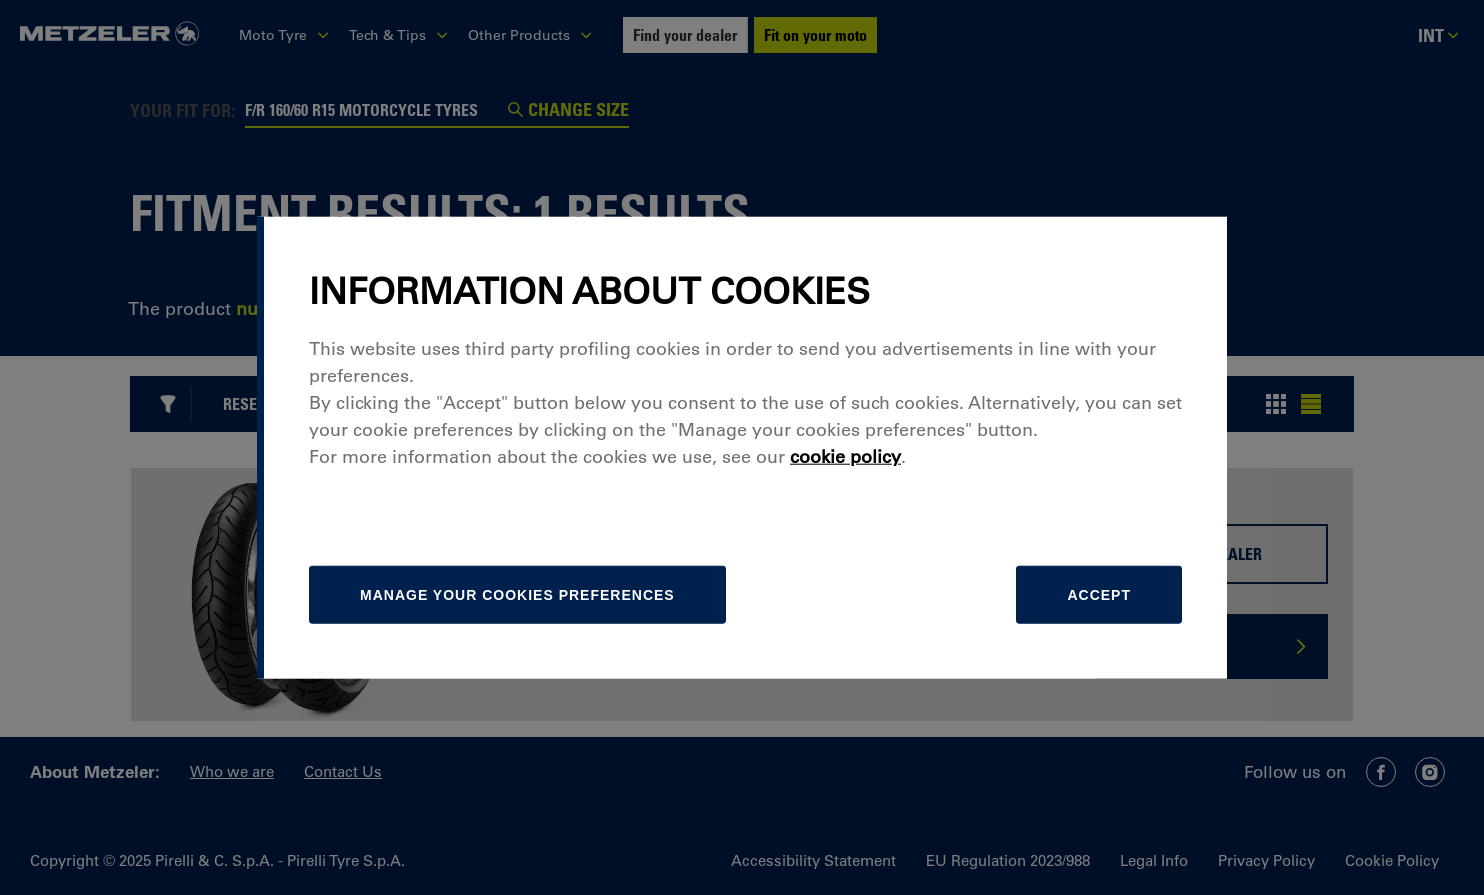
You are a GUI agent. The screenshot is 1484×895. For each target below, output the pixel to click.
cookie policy (845, 457)
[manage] (517, 595)
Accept (1099, 595)
